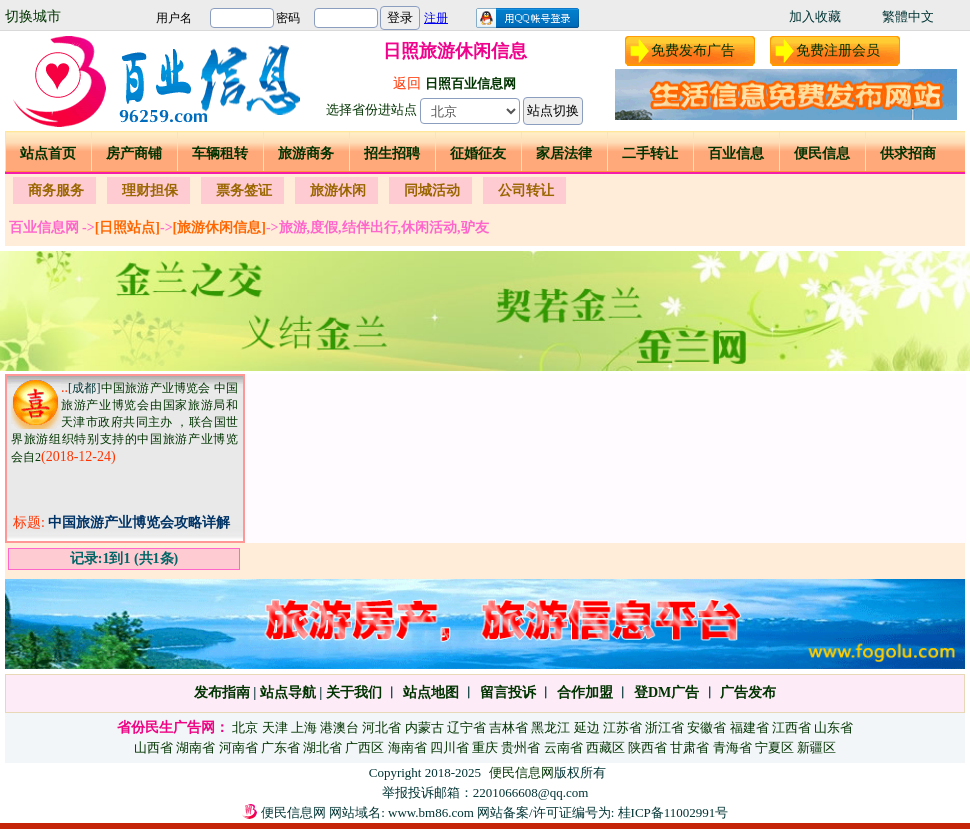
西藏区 (605, 747)
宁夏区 (774, 747)
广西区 (364, 747)
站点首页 (48, 153)
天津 (275, 727)
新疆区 (816, 747)
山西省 (153, 747)
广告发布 (748, 692)
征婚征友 (478, 153)
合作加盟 (585, 692)
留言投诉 (508, 692)
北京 (245, 727)
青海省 (732, 747)
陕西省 (647, 747)
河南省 (238, 747)
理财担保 (150, 190)
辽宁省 (466, 727)
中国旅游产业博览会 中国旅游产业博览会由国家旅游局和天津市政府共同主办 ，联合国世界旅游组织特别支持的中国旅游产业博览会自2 (124, 422)
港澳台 (339, 727)
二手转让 (650, 153)
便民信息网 (521, 772)
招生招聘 (392, 153)
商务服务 (56, 190)
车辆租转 (220, 153)
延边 (587, 727)
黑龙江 (550, 727)
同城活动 (432, 190)
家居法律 (564, 153)
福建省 (749, 727)
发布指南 (222, 692)
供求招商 (908, 153)
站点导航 (288, 692)
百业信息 (736, 153)
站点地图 (429, 692)
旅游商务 (306, 153)
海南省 (407, 747)
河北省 (381, 727)
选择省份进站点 (371, 109)
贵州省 (520, 747)
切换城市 (33, 16)
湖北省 (322, 747)
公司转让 (526, 190)
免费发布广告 (693, 50)
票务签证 (244, 190)
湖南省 (195, 747)
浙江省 (664, 727)
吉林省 (508, 727)
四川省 (449, 747)
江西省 (791, 727)
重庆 (485, 747)
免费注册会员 (838, 50)
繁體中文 (908, 16)
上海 (304, 727)
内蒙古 (424, 727)
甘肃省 (689, 747)
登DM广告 (666, 692)
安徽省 (706, 727)
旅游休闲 (338, 190)
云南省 (563, 747)
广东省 (280, 747)
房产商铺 (134, 153)
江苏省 (622, 727)
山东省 (833, 727)
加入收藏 (815, 16)
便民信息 (822, 153)
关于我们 (354, 692)
